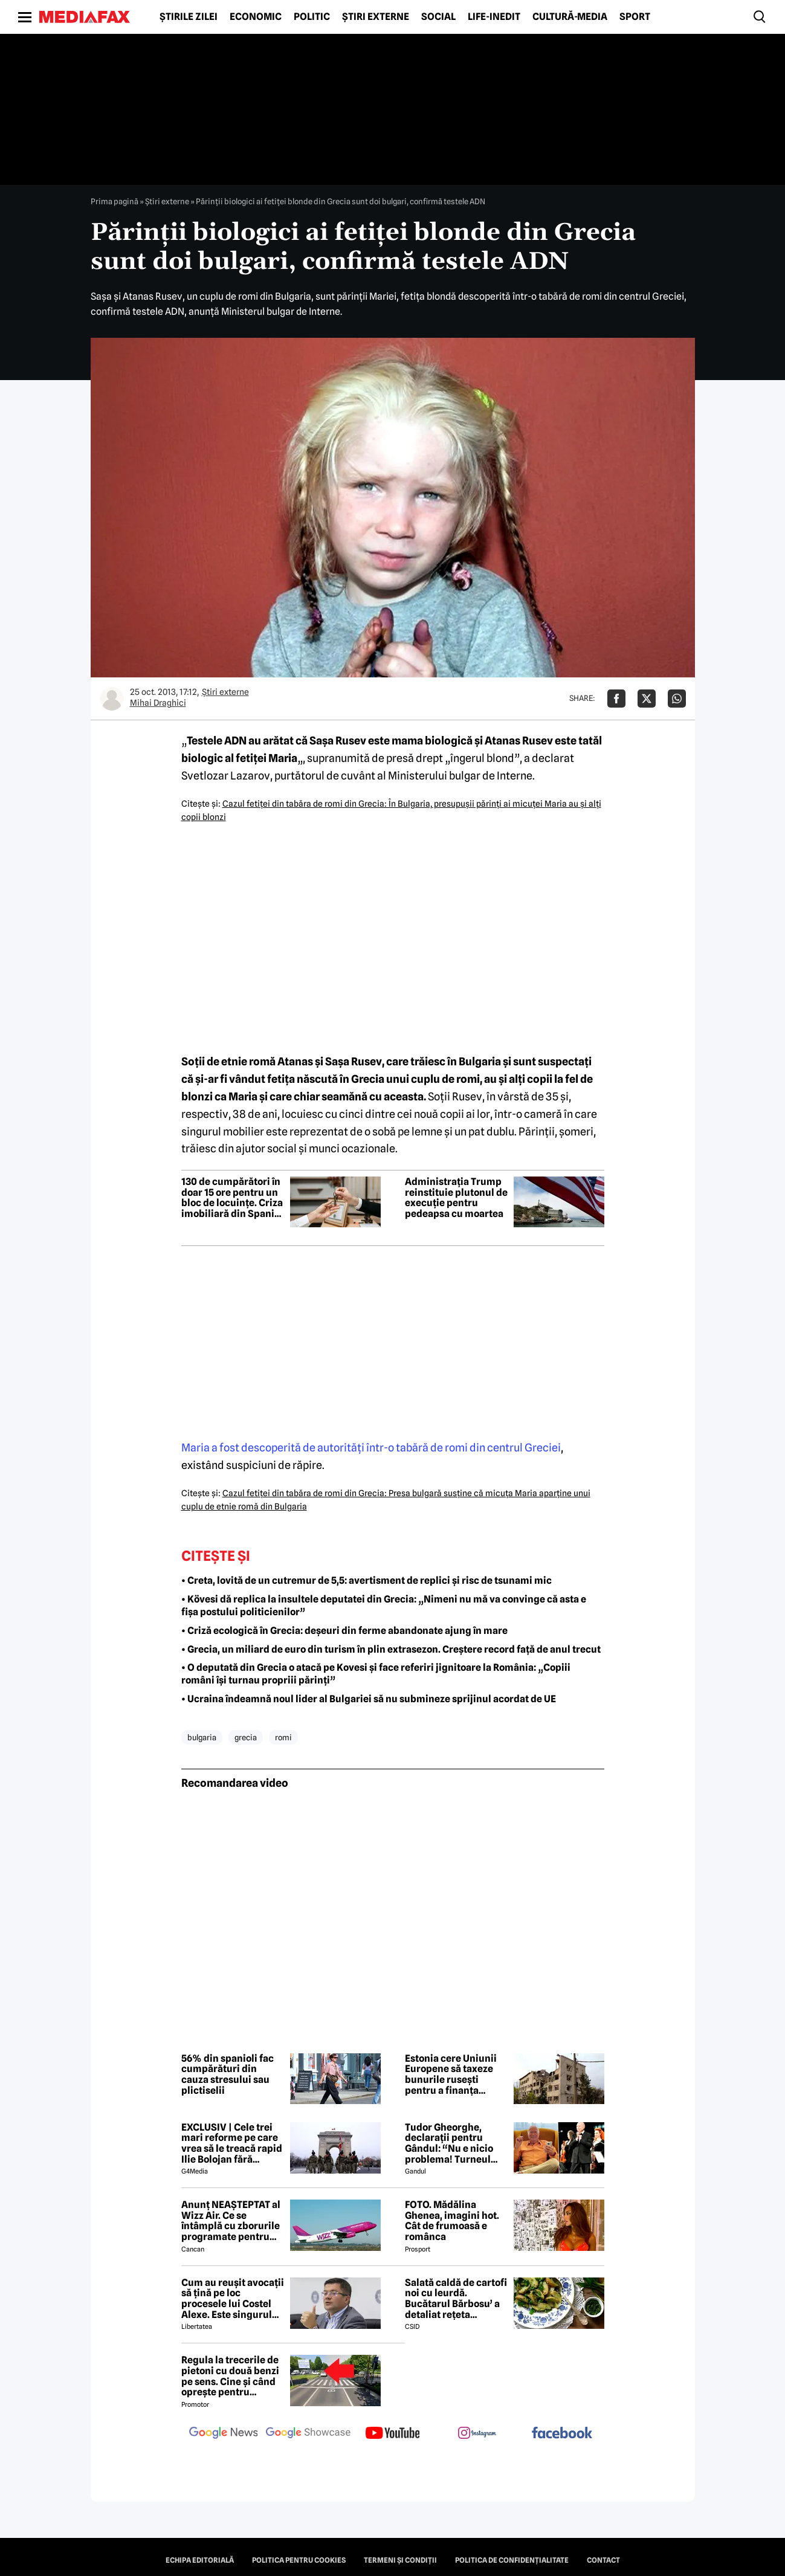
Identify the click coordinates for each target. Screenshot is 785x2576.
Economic (256, 17)
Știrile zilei (189, 17)
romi (283, 1737)
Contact (603, 2560)
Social (438, 17)
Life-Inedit (494, 17)
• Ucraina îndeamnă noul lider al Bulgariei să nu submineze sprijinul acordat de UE (368, 1699)
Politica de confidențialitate (512, 2560)
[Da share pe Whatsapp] (677, 698)
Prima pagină (114, 201)
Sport (634, 17)
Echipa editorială (200, 2560)
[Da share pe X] (647, 698)
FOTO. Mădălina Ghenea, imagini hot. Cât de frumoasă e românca (452, 2221)
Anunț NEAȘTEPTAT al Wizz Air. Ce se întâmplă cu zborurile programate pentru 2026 (230, 2221)
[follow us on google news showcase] (308, 2434)
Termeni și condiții (400, 2560)
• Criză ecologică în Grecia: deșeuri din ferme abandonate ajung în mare (344, 1630)
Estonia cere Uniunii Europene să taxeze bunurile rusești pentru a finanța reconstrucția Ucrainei (451, 2074)
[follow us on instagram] (477, 2434)
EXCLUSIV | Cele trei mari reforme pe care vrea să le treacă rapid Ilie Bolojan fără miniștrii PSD (231, 2143)
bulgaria (201, 1737)
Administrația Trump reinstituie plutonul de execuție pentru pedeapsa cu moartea (456, 1198)
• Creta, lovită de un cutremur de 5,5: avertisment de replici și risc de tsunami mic (366, 1580)
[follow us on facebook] (562, 2434)
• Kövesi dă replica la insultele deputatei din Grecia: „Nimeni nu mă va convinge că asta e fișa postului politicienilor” (383, 1605)
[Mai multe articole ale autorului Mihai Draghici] (112, 698)
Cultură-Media (569, 17)
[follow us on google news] (223, 2434)
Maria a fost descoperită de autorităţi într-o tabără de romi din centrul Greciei (371, 1447)
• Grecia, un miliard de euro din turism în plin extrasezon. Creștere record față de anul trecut (391, 1649)
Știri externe (375, 17)
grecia (245, 1737)
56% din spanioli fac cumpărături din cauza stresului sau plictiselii (227, 2074)
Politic (312, 17)
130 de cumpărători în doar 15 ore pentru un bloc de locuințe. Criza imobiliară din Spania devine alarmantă (232, 1198)
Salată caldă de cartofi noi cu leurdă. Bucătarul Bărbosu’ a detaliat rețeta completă (456, 2298)
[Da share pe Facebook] (616, 698)
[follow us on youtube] (393, 2434)
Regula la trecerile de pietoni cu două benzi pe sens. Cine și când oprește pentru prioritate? (230, 2376)
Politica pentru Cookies (299, 2560)
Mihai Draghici (158, 703)
